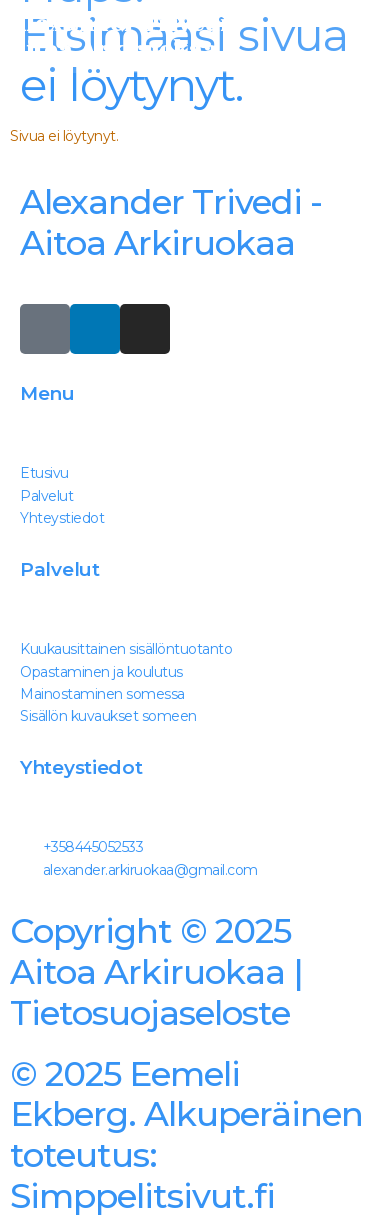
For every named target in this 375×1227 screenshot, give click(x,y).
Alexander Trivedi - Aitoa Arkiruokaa (171, 222)
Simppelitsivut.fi (186, 1135)
